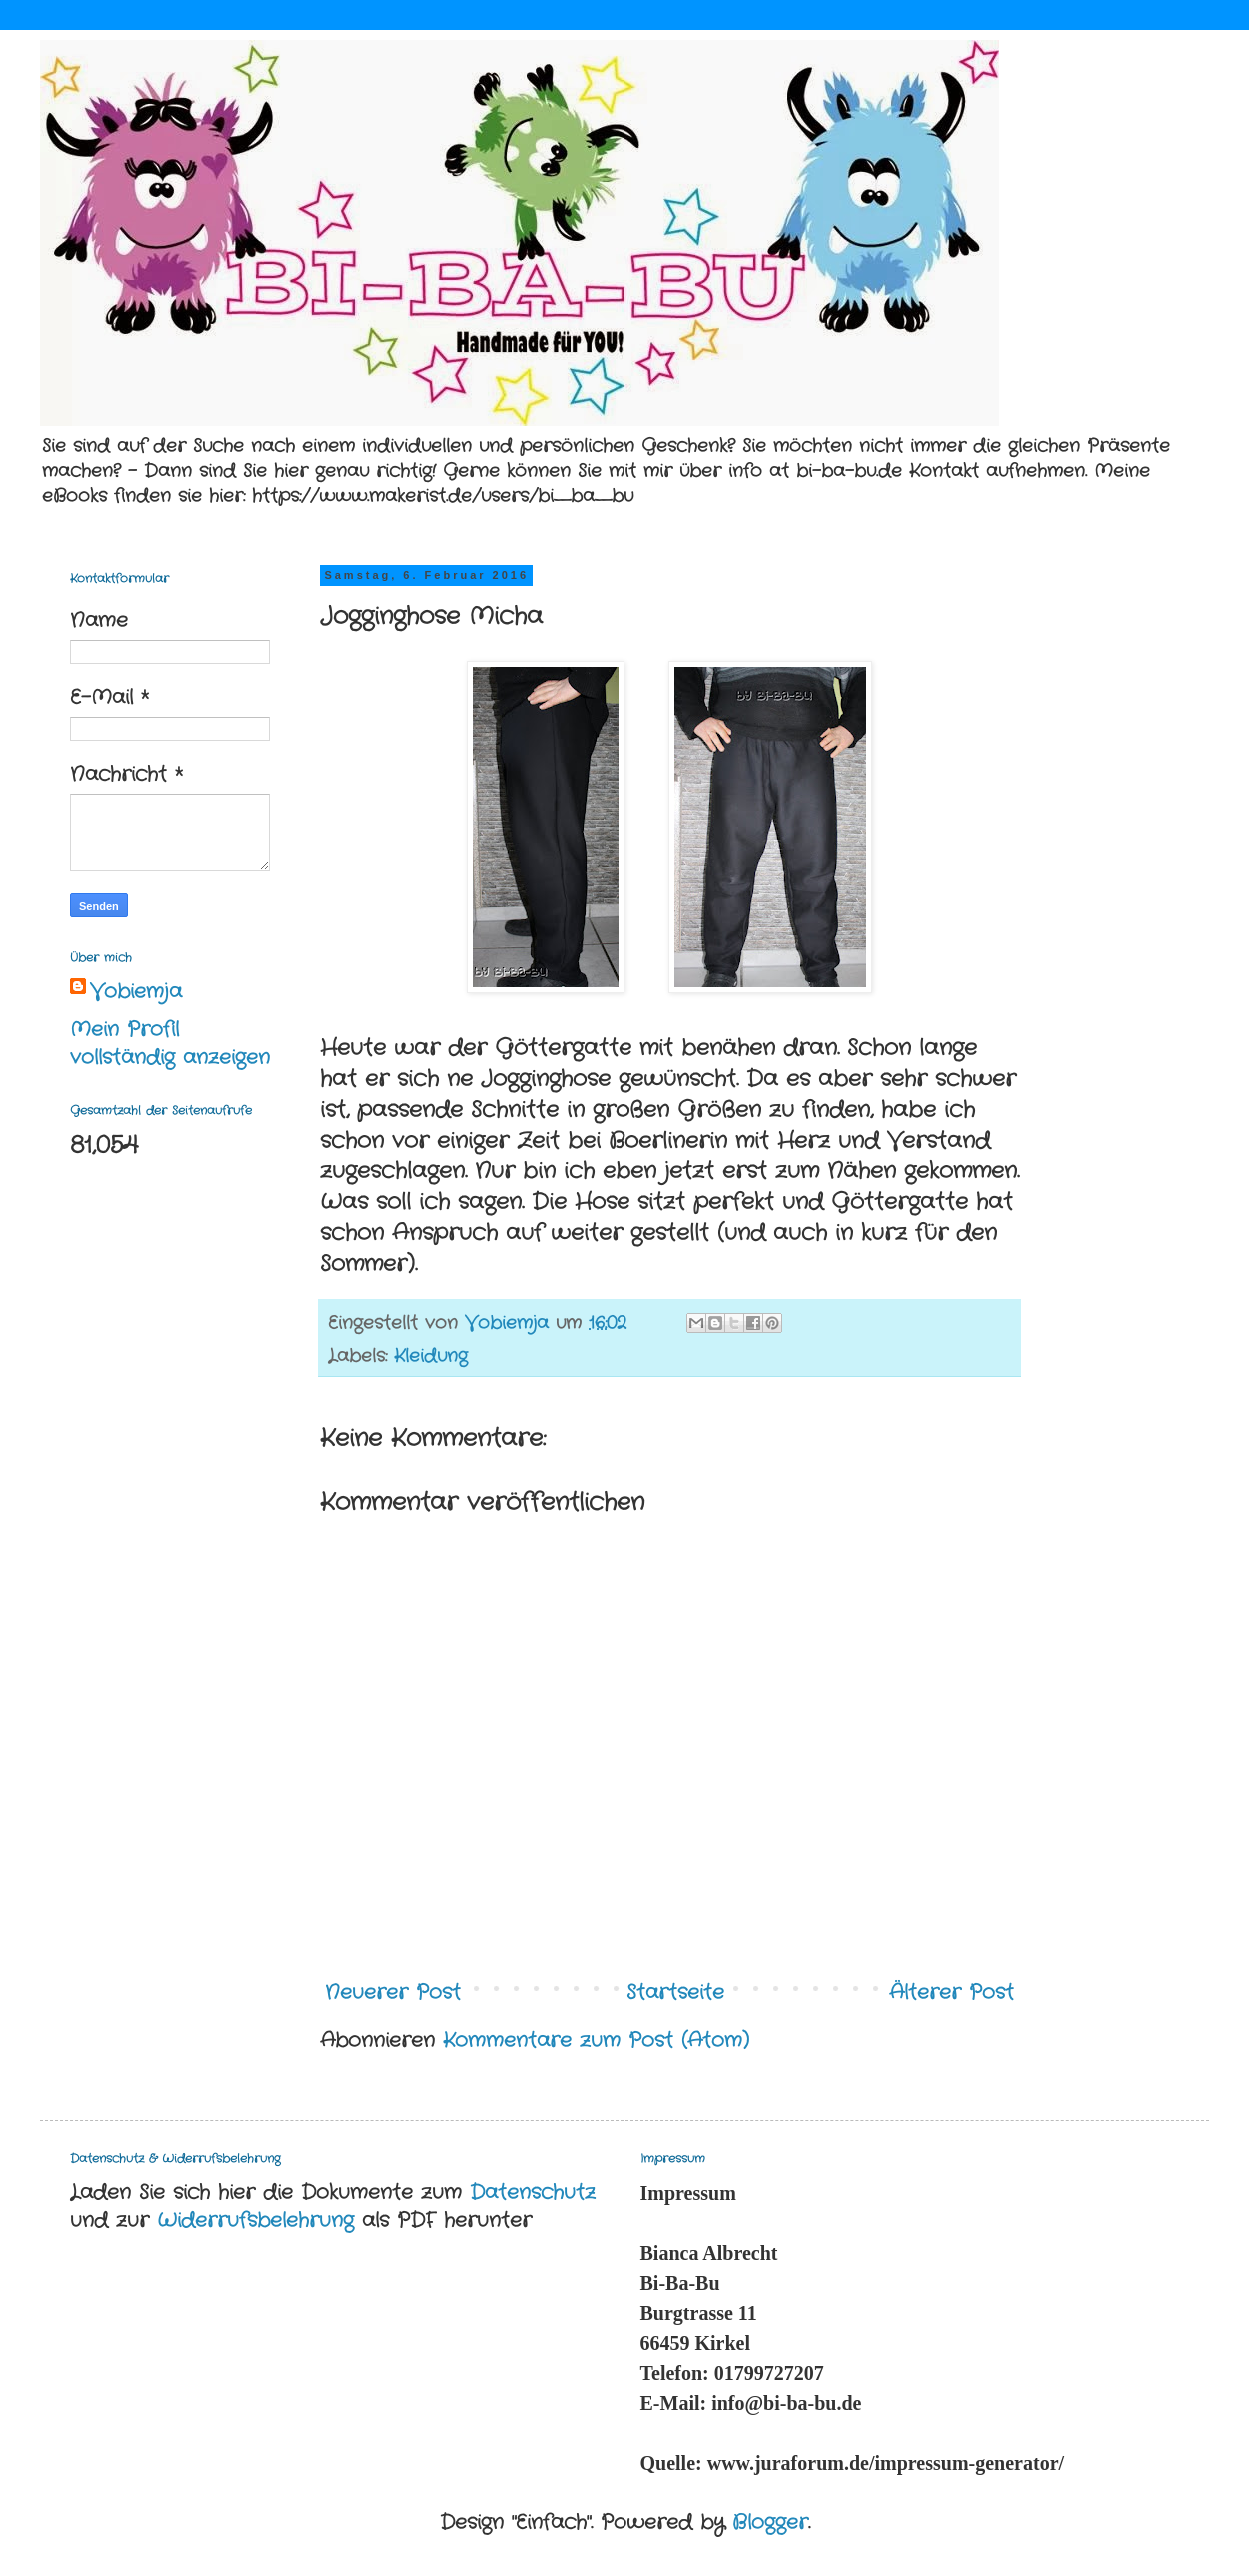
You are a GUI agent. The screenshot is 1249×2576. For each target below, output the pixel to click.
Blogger (770, 2522)
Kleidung (431, 1356)
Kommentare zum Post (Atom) (596, 2040)
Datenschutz (533, 2192)
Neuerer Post (393, 1992)
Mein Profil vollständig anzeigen (170, 1043)
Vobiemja (136, 992)
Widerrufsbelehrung (255, 2220)
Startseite (675, 1992)
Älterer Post (951, 1992)
